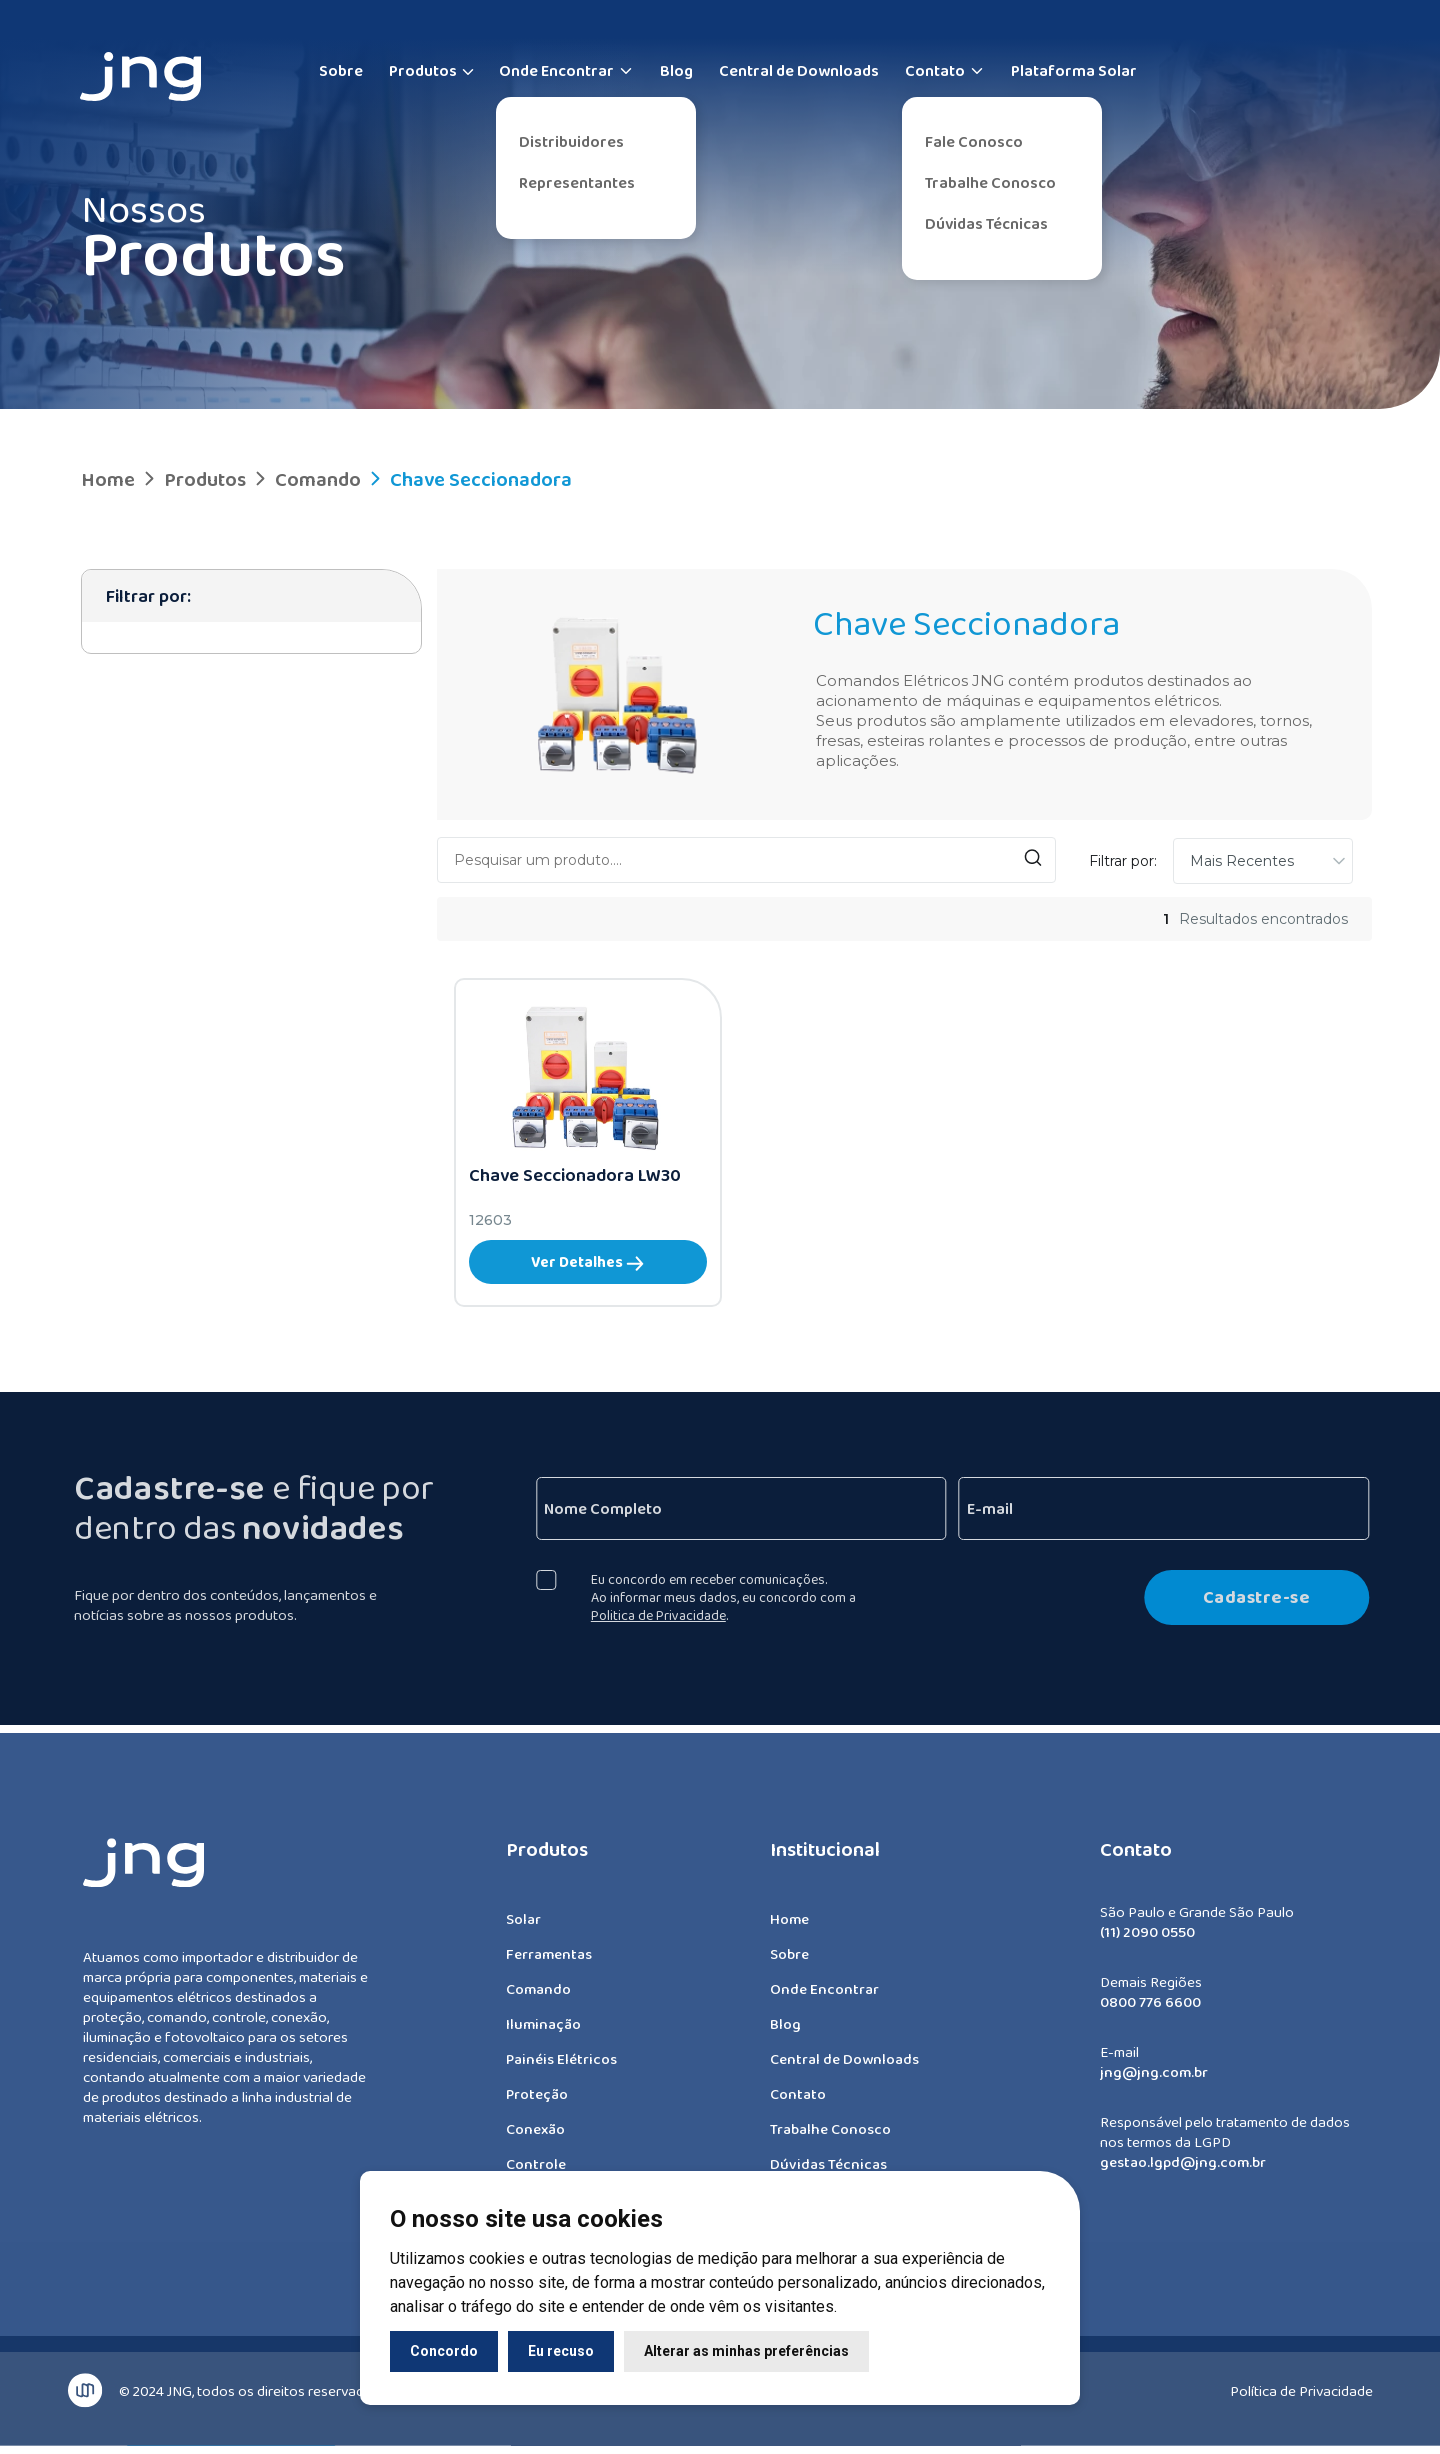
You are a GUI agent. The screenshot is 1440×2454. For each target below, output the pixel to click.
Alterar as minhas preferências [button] (746, 2351)
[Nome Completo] (750, 1508)
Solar (523, 1928)
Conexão (535, 2138)
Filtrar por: (1123, 861)
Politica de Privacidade (667, 1615)
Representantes (577, 182)
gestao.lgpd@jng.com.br (1183, 2171)
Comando (305, 479)
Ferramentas (549, 1963)
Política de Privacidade (1301, 2382)
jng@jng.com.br (1154, 2081)
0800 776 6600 (1150, 2011)
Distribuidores (571, 141)
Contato (945, 70)
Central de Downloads (799, 70)
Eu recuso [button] (561, 2351)
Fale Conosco (974, 141)
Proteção (537, 2103)
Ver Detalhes (587, 1262)
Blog (676, 70)
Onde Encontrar (566, 70)
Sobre (341, 70)
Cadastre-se (1265, 1597)
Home (108, 479)
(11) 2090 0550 (1147, 1941)
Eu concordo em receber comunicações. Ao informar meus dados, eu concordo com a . (732, 1597)
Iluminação (543, 2033)
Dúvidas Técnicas (986, 223)
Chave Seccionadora (468, 479)
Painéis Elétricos (561, 2068)
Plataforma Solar (1074, 70)
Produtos (423, 70)
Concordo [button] (444, 2351)
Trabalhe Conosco (990, 182)
